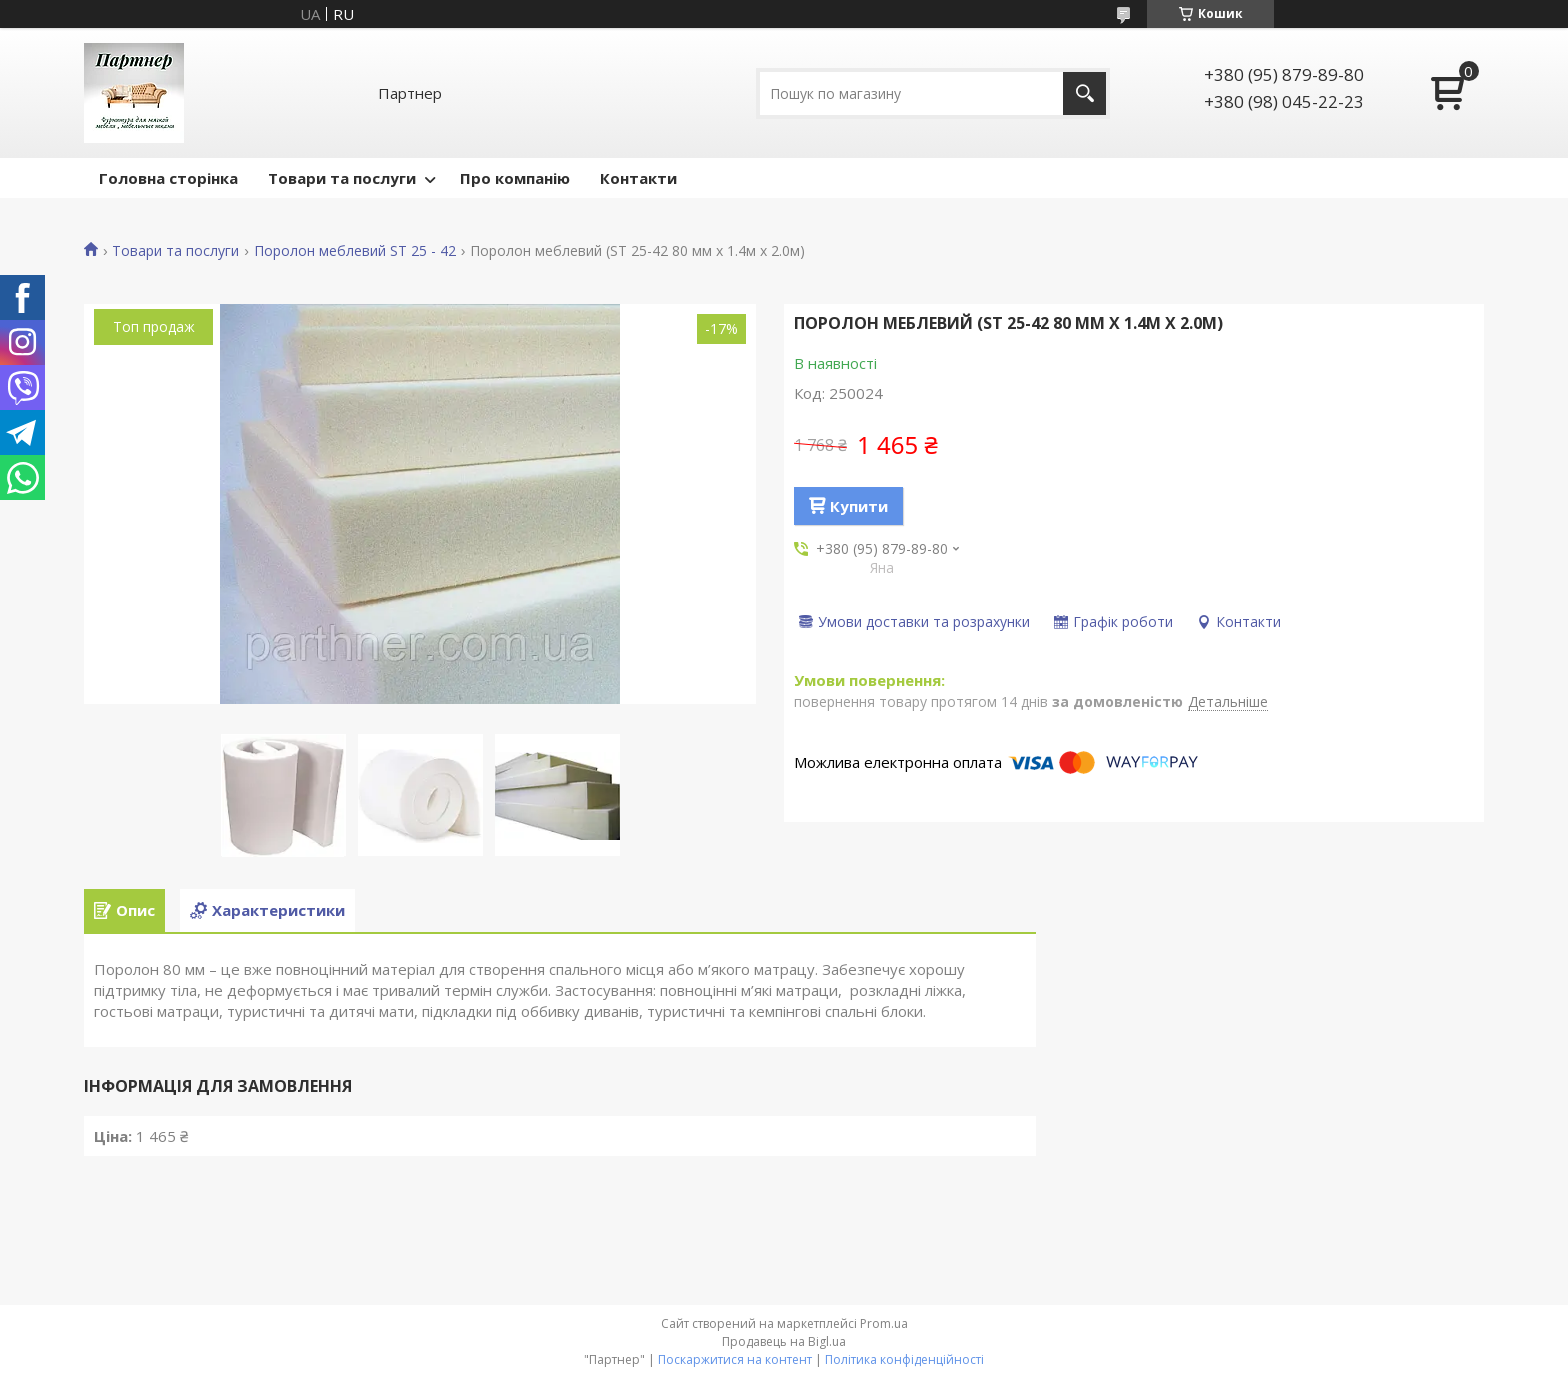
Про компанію (515, 178)
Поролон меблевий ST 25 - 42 (355, 251)
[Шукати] (1084, 93)
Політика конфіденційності (904, 1359)
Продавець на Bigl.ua (784, 1341)
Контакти (638, 178)
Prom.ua (884, 1323)
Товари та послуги (342, 178)
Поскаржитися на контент (735, 1359)
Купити (859, 506)
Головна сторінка (168, 178)
